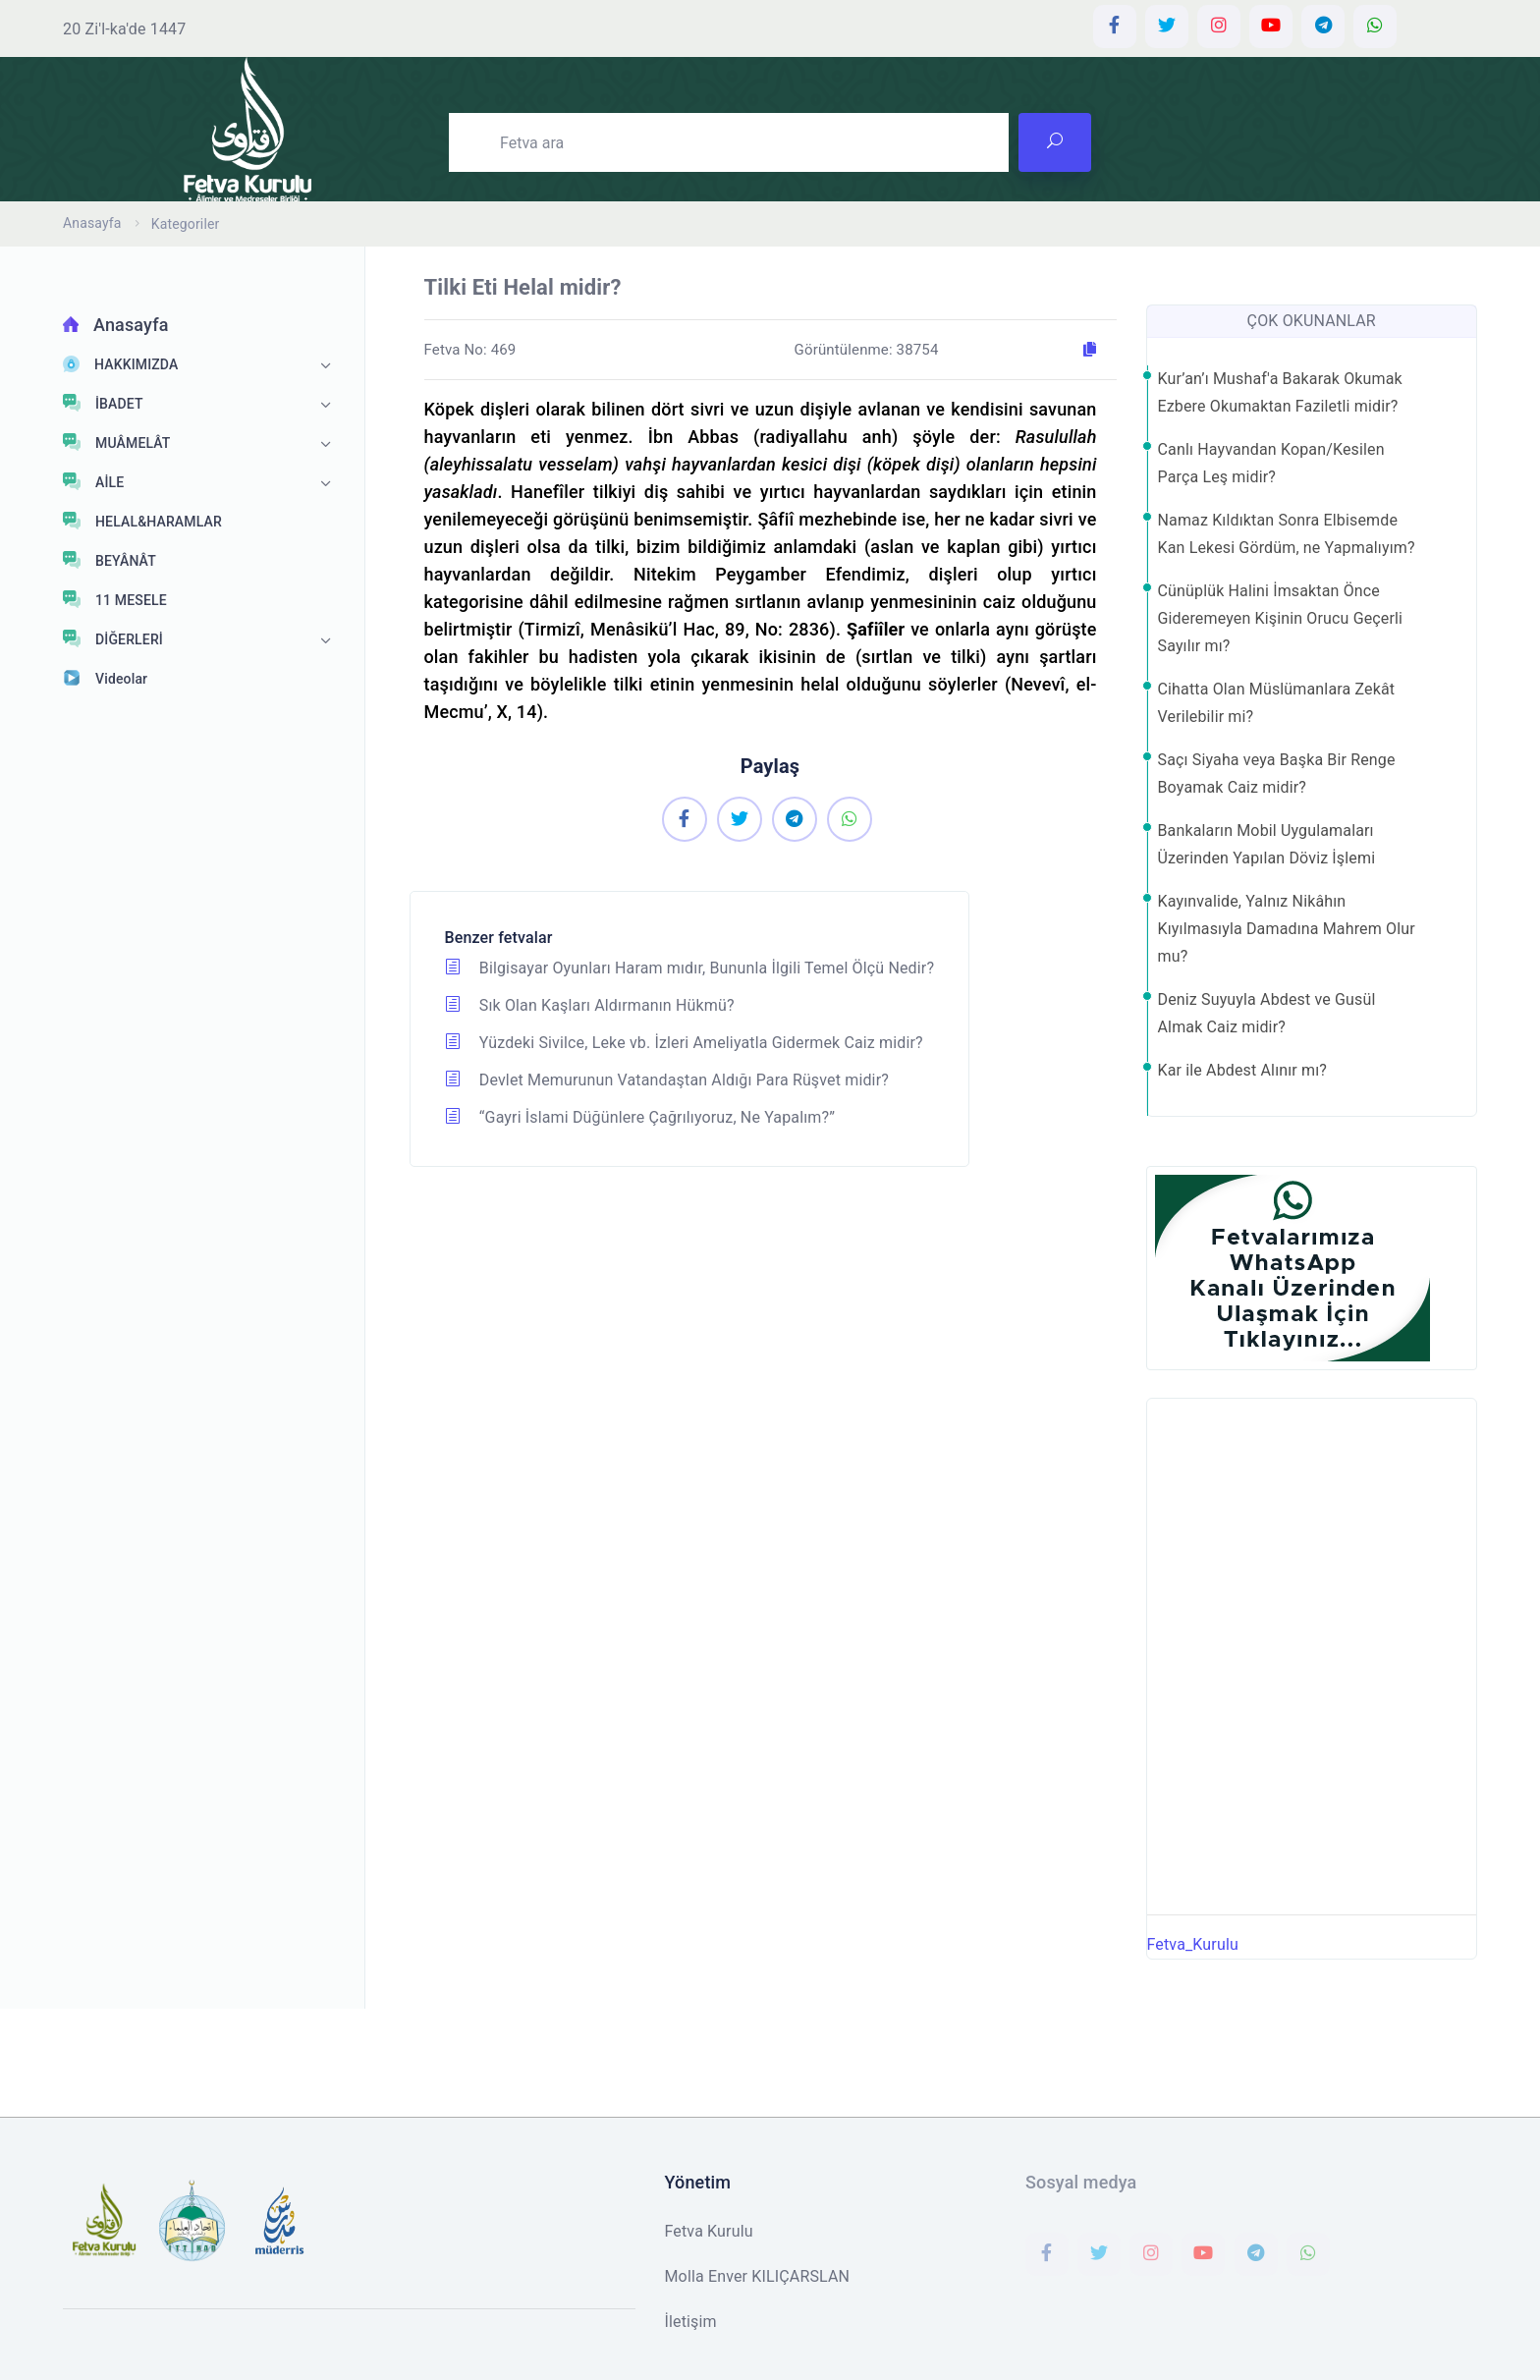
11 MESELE (115, 599)
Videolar (105, 678)
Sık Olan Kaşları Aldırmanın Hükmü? (590, 1005)
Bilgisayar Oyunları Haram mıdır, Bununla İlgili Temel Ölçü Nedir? (690, 968)
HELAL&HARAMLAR (142, 520)
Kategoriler (185, 224)
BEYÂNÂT (109, 560)
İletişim (691, 2321)
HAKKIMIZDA (120, 364)
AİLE (93, 481)
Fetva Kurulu (709, 2231)
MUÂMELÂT (117, 442)
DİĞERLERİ (113, 638)
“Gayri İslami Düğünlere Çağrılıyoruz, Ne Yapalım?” (640, 1117)
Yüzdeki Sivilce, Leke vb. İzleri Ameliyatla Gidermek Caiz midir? (684, 1042)
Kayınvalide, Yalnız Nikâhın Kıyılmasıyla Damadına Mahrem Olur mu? (1286, 929)
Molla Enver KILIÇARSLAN (758, 2276)
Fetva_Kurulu (1192, 1944)
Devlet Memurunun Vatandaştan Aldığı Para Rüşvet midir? (667, 1080)
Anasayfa (92, 223)
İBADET (103, 403)
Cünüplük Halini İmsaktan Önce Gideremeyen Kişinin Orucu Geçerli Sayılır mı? (1280, 618)
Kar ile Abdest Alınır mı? (1243, 1070)
